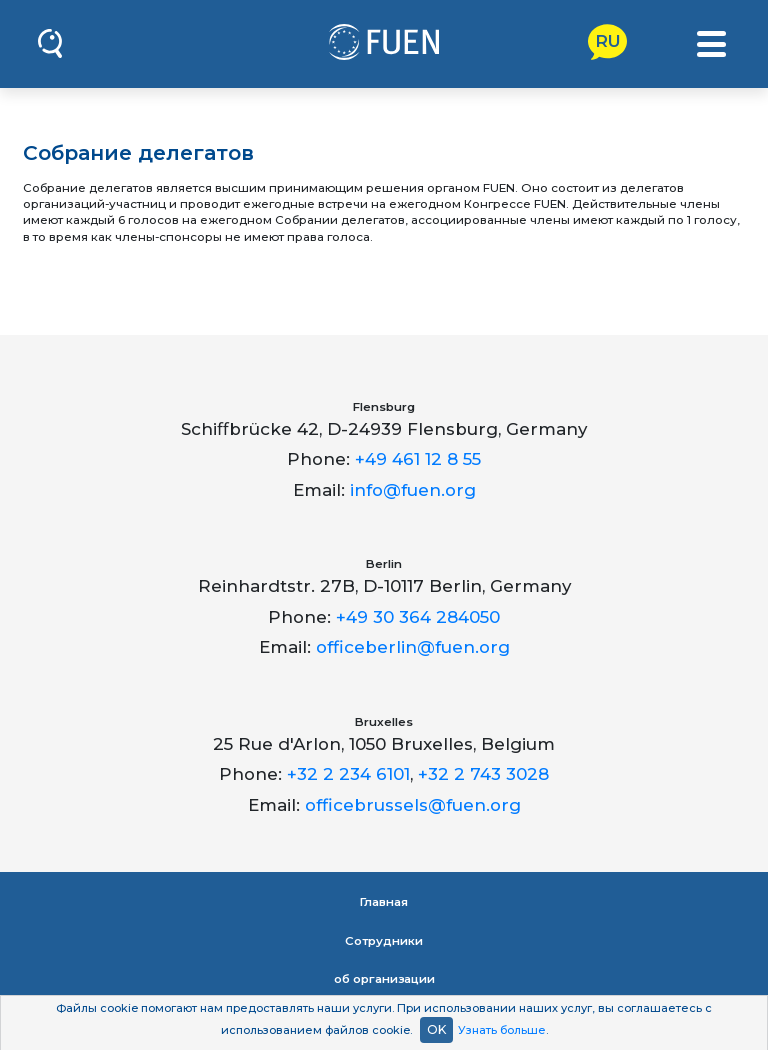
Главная (384, 902)
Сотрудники (384, 941)
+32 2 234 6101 (348, 774)
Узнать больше (502, 1030)
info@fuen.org (413, 490)
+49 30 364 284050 (418, 617)
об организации (384, 979)
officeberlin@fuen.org (413, 647)
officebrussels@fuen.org (413, 805)
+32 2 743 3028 (483, 774)
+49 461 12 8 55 (418, 459)
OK (436, 1029)
